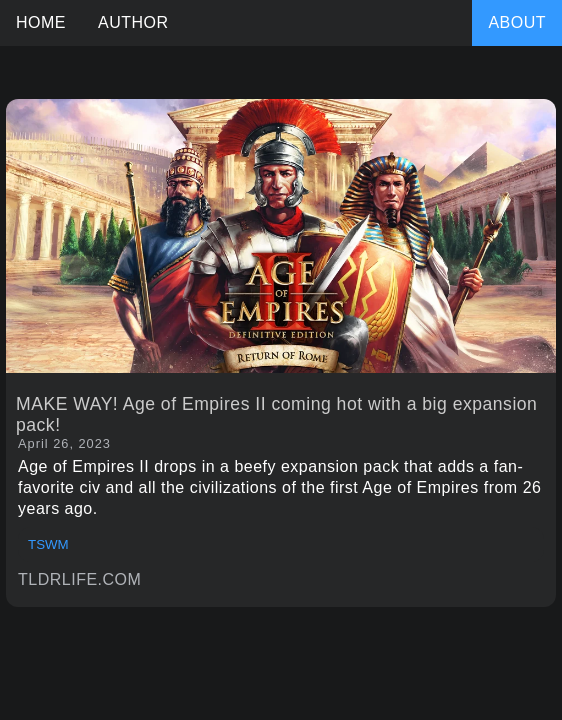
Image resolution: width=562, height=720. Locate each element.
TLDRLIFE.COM (79, 579)
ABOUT (517, 22)
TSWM (48, 544)
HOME (41, 22)
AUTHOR (133, 22)
